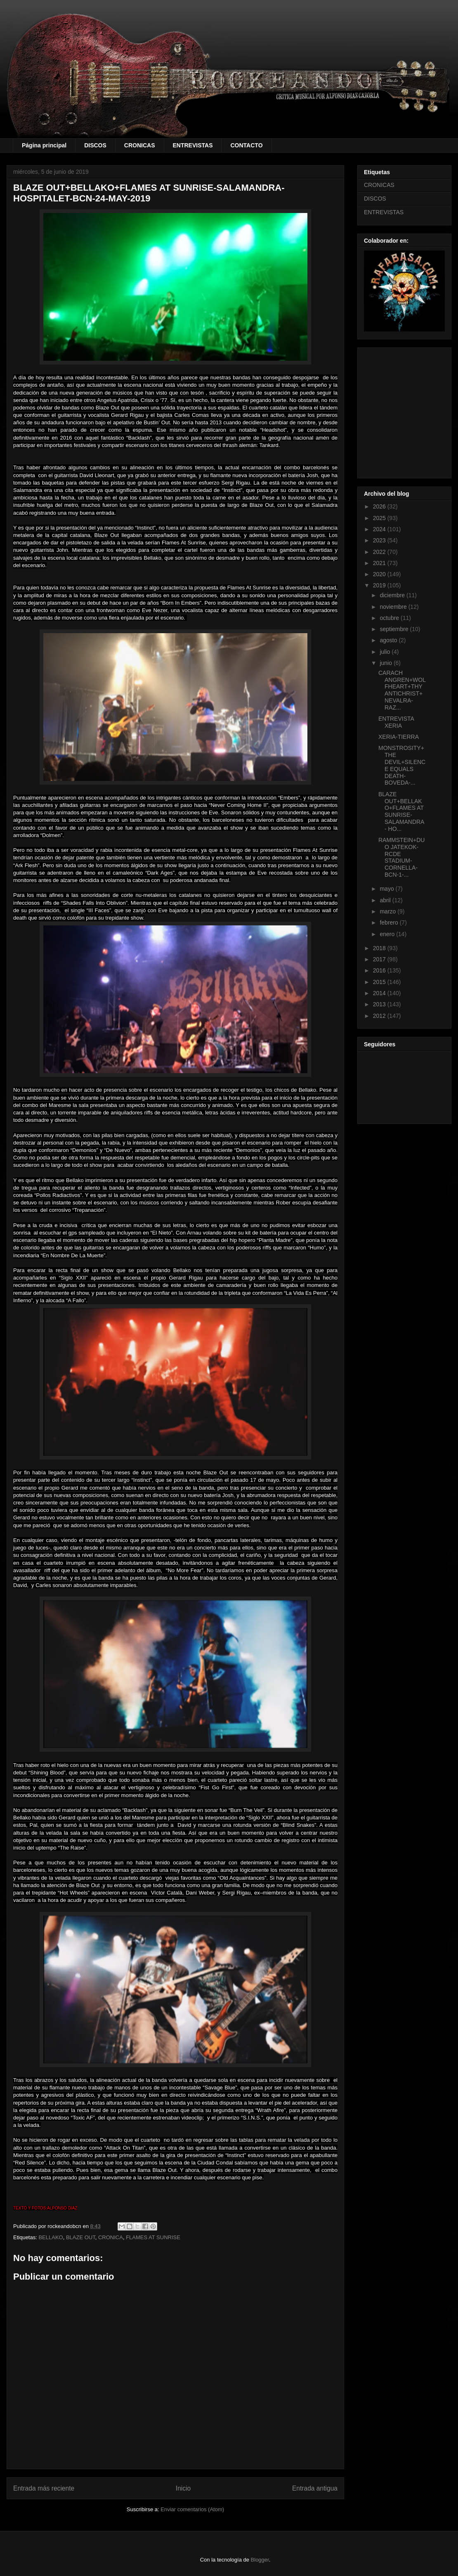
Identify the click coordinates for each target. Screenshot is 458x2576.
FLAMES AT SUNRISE (153, 2237)
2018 (380, 948)
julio (386, 651)
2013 (380, 1004)
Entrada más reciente (43, 2488)
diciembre (393, 595)
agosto (389, 640)
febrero (389, 922)
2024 (380, 529)
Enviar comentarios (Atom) (192, 2509)
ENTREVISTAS (193, 145)
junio (386, 663)
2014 (380, 993)
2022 (380, 552)
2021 (380, 563)
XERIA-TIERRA (398, 736)
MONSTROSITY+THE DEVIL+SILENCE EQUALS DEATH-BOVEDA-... (401, 765)
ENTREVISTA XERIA (396, 722)
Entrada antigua (315, 2488)
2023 (380, 540)
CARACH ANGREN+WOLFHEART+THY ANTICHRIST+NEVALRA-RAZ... (402, 690)
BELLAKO (50, 2237)
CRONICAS (139, 145)
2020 (380, 574)
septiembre (395, 629)
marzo (388, 911)
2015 (380, 982)
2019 (380, 585)
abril (386, 900)
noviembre (394, 606)
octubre (390, 618)
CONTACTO (246, 145)
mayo (387, 888)
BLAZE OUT (80, 2237)
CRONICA (110, 2237)
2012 (380, 1015)
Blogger (260, 2560)
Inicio (183, 2488)
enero (388, 934)
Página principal (44, 145)
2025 (380, 518)
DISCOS (95, 145)
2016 (380, 970)
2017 (380, 959)
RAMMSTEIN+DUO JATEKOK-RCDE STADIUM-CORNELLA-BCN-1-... (401, 857)
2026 (380, 506)
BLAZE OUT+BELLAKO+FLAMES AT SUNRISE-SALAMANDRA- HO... (401, 811)
